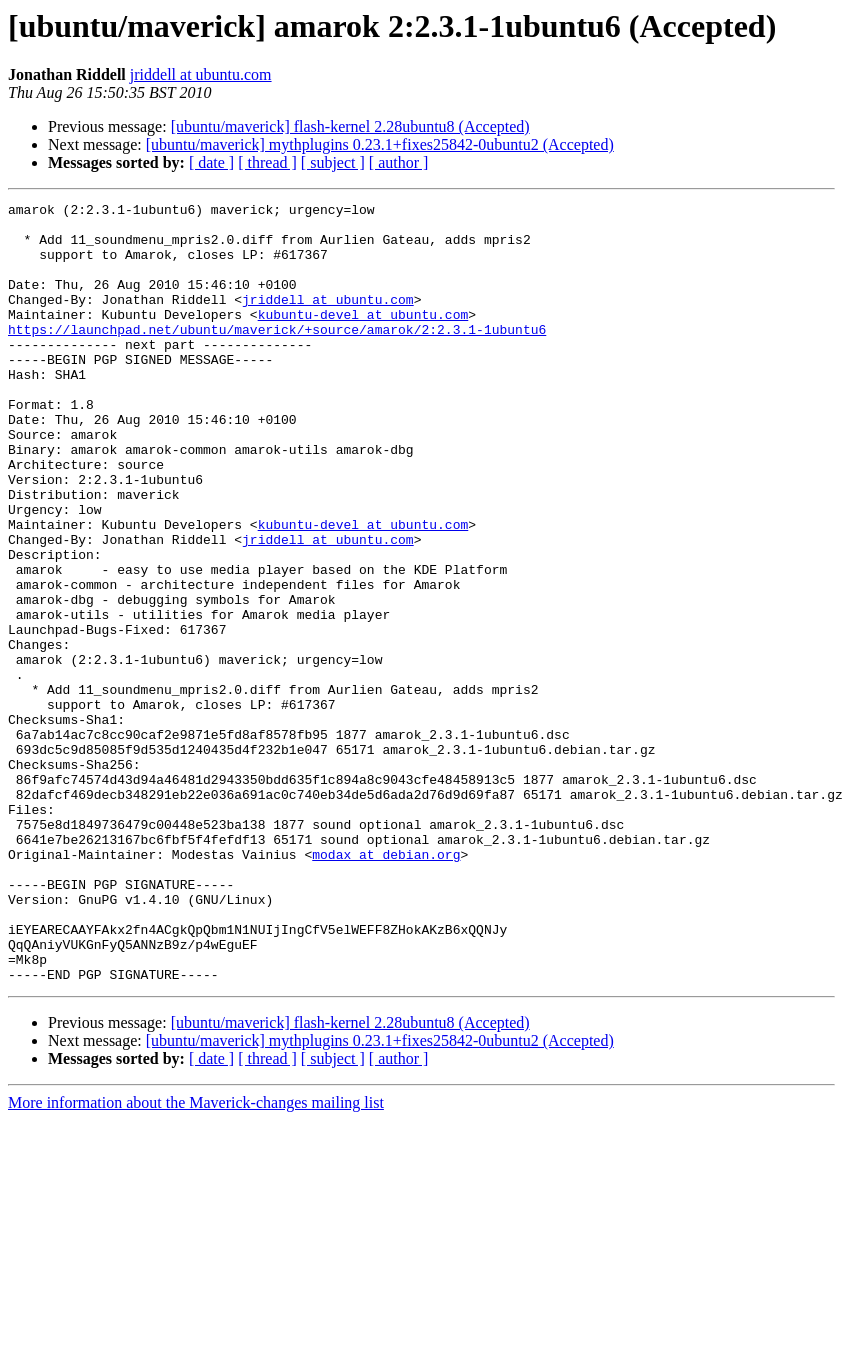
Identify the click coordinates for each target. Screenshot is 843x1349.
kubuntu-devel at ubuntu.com (363, 338)
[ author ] (399, 162)
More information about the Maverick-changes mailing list (196, 1258)
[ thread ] (267, 162)
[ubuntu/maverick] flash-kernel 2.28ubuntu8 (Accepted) (350, 126)
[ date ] (211, 162)
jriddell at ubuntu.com (201, 74)
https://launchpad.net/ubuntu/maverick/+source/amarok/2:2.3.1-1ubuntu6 (277, 356)
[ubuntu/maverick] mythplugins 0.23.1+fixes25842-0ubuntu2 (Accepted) (380, 144)
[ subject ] (333, 162)
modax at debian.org (386, 986)
